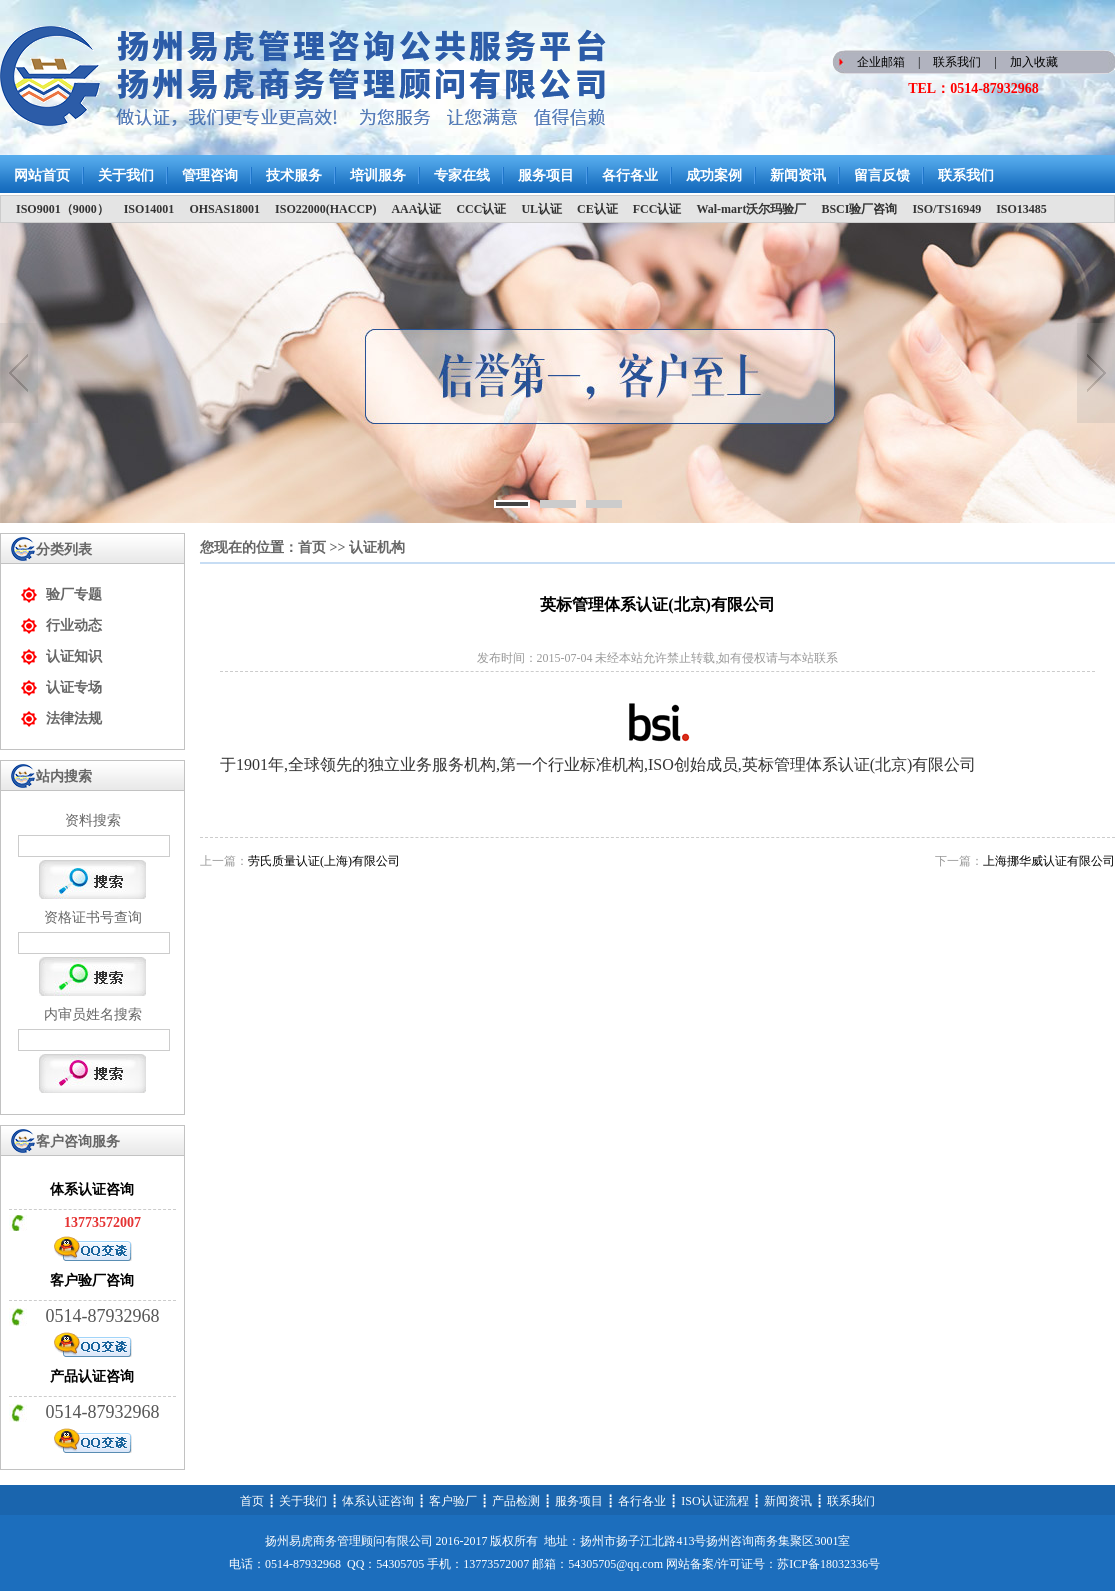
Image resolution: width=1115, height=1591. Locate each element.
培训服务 (378, 175)
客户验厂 (453, 1501)
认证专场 (74, 687)
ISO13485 (1021, 209)
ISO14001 (149, 209)
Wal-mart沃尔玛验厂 (751, 209)
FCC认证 (657, 209)
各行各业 (630, 175)
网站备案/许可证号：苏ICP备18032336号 (773, 1564)
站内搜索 (64, 776)
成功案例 (714, 175)
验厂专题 (74, 594)
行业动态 (74, 625)
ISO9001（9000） (62, 209)
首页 (312, 547)
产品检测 (516, 1501)
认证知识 (74, 656)
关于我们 (126, 175)
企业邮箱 (881, 62)
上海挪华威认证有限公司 (1049, 861)
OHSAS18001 (224, 209)
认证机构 (377, 547)
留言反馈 (882, 175)
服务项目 (546, 175)
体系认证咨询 (378, 1501)
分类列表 (64, 549)
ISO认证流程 (714, 1501)
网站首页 (42, 175)
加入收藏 (1034, 62)
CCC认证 (481, 209)
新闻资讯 (798, 175)
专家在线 (462, 175)
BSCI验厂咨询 (859, 209)
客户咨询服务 (78, 1141)
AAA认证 (416, 209)
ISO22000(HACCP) (325, 209)
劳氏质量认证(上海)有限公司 (324, 861)
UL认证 (541, 209)
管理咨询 (210, 175)
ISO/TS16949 (946, 209)
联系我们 (957, 62)
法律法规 (74, 718)
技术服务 (294, 175)
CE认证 (597, 209)
